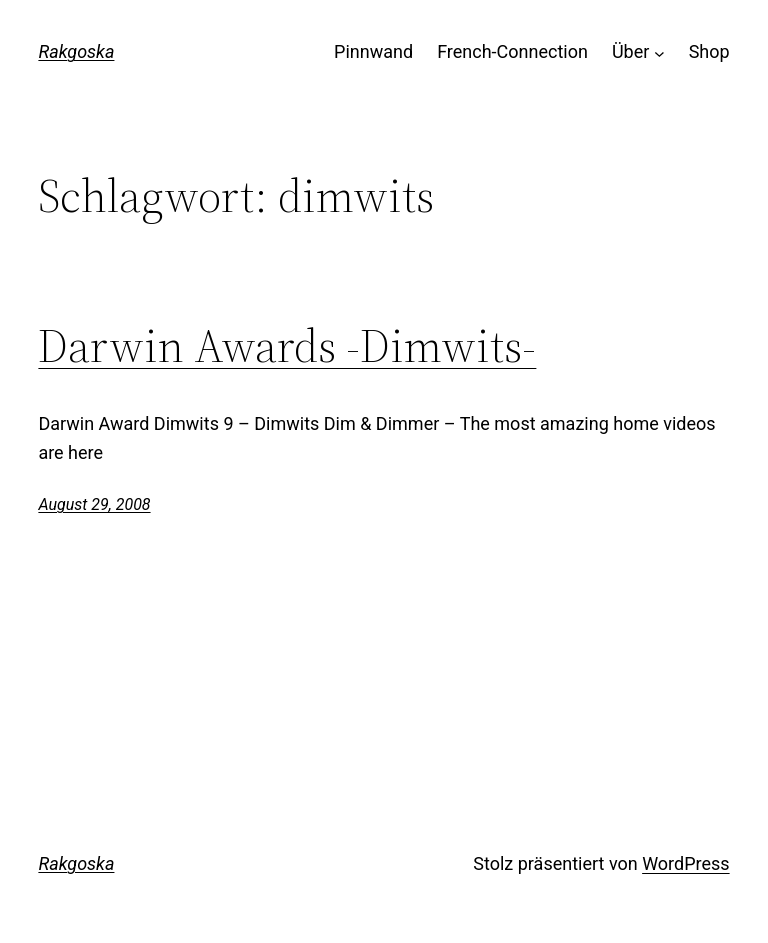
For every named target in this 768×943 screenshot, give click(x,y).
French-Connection (512, 51)
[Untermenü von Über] (659, 52)
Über (630, 51)
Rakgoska (76, 51)
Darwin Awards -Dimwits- (287, 345)
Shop (709, 51)
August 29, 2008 (94, 504)
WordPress (685, 863)
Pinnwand (373, 51)
